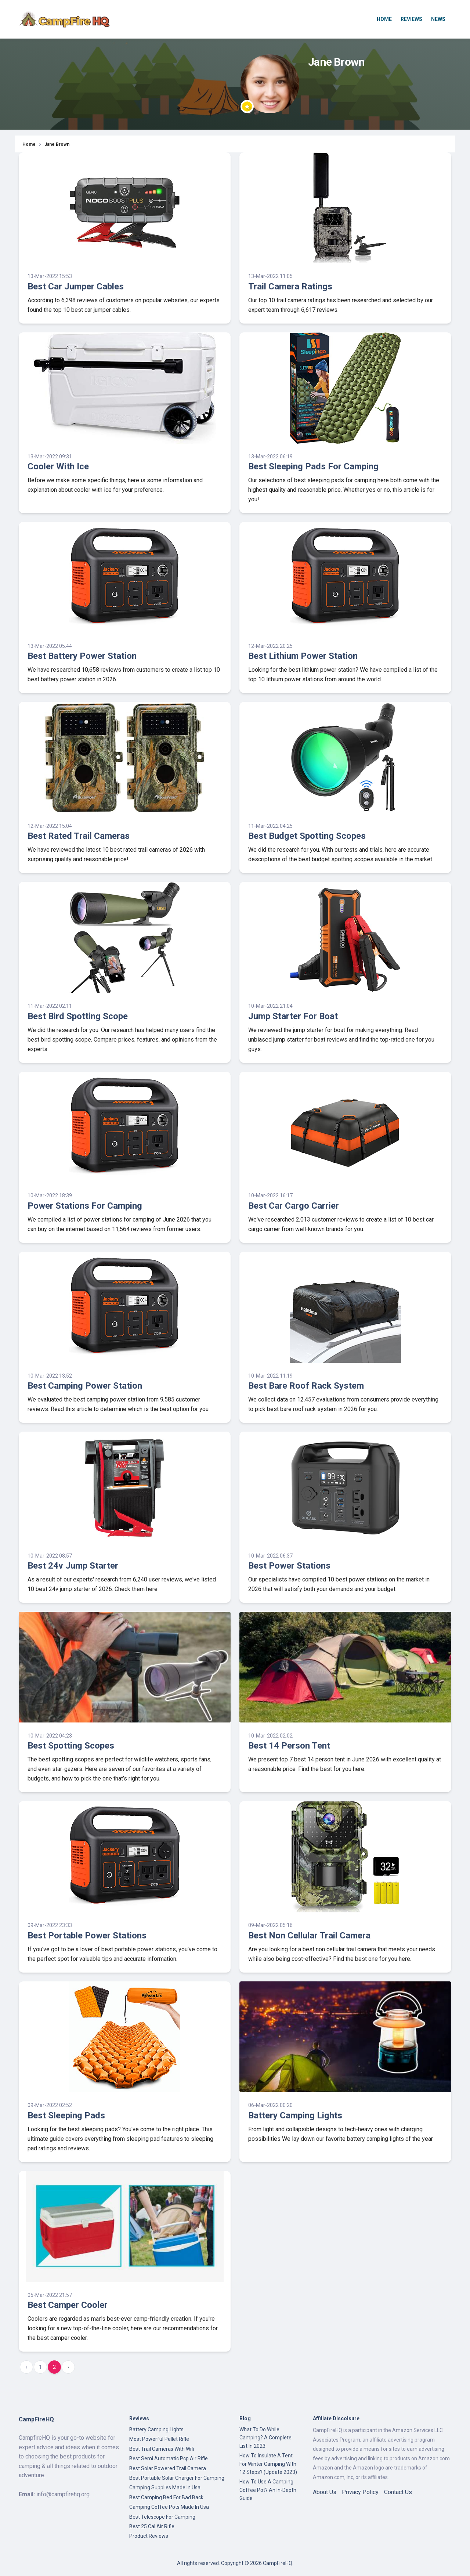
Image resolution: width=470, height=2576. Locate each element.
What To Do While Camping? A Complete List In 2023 (265, 2438)
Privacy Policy (360, 2492)
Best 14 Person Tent (289, 1745)
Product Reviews (148, 2536)
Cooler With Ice (58, 466)
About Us (324, 2492)
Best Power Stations (289, 1566)
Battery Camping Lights (295, 2115)
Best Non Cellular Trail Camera (309, 1935)
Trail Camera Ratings (290, 286)
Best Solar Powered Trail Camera (167, 2468)
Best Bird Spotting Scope (78, 1016)
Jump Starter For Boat (293, 1016)
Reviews (411, 19)
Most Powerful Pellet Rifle (159, 2439)
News (438, 19)
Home (384, 19)
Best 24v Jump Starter (73, 1566)
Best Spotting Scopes (71, 1745)
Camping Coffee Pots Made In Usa (169, 2507)
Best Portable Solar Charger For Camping (176, 2478)
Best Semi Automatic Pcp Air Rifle (168, 2458)
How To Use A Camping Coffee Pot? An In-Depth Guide (267, 2490)
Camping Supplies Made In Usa (164, 2487)
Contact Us (398, 2492)
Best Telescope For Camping (162, 2517)
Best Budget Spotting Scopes (307, 836)
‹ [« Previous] (26, 2367)
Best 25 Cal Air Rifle (151, 2526)
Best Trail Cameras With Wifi (161, 2449)
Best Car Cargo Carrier (293, 1206)
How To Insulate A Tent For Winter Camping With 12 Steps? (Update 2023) (268, 2464)
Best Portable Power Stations (87, 1935)
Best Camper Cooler (68, 2305)
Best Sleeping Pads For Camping (313, 466)
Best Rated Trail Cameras (79, 836)
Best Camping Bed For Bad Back (166, 2497)
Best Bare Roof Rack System (306, 1386)
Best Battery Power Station (82, 656)
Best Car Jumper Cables (76, 286)
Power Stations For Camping (85, 1206)
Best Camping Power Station (85, 1386)
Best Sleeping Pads (66, 2115)
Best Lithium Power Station (303, 656)
